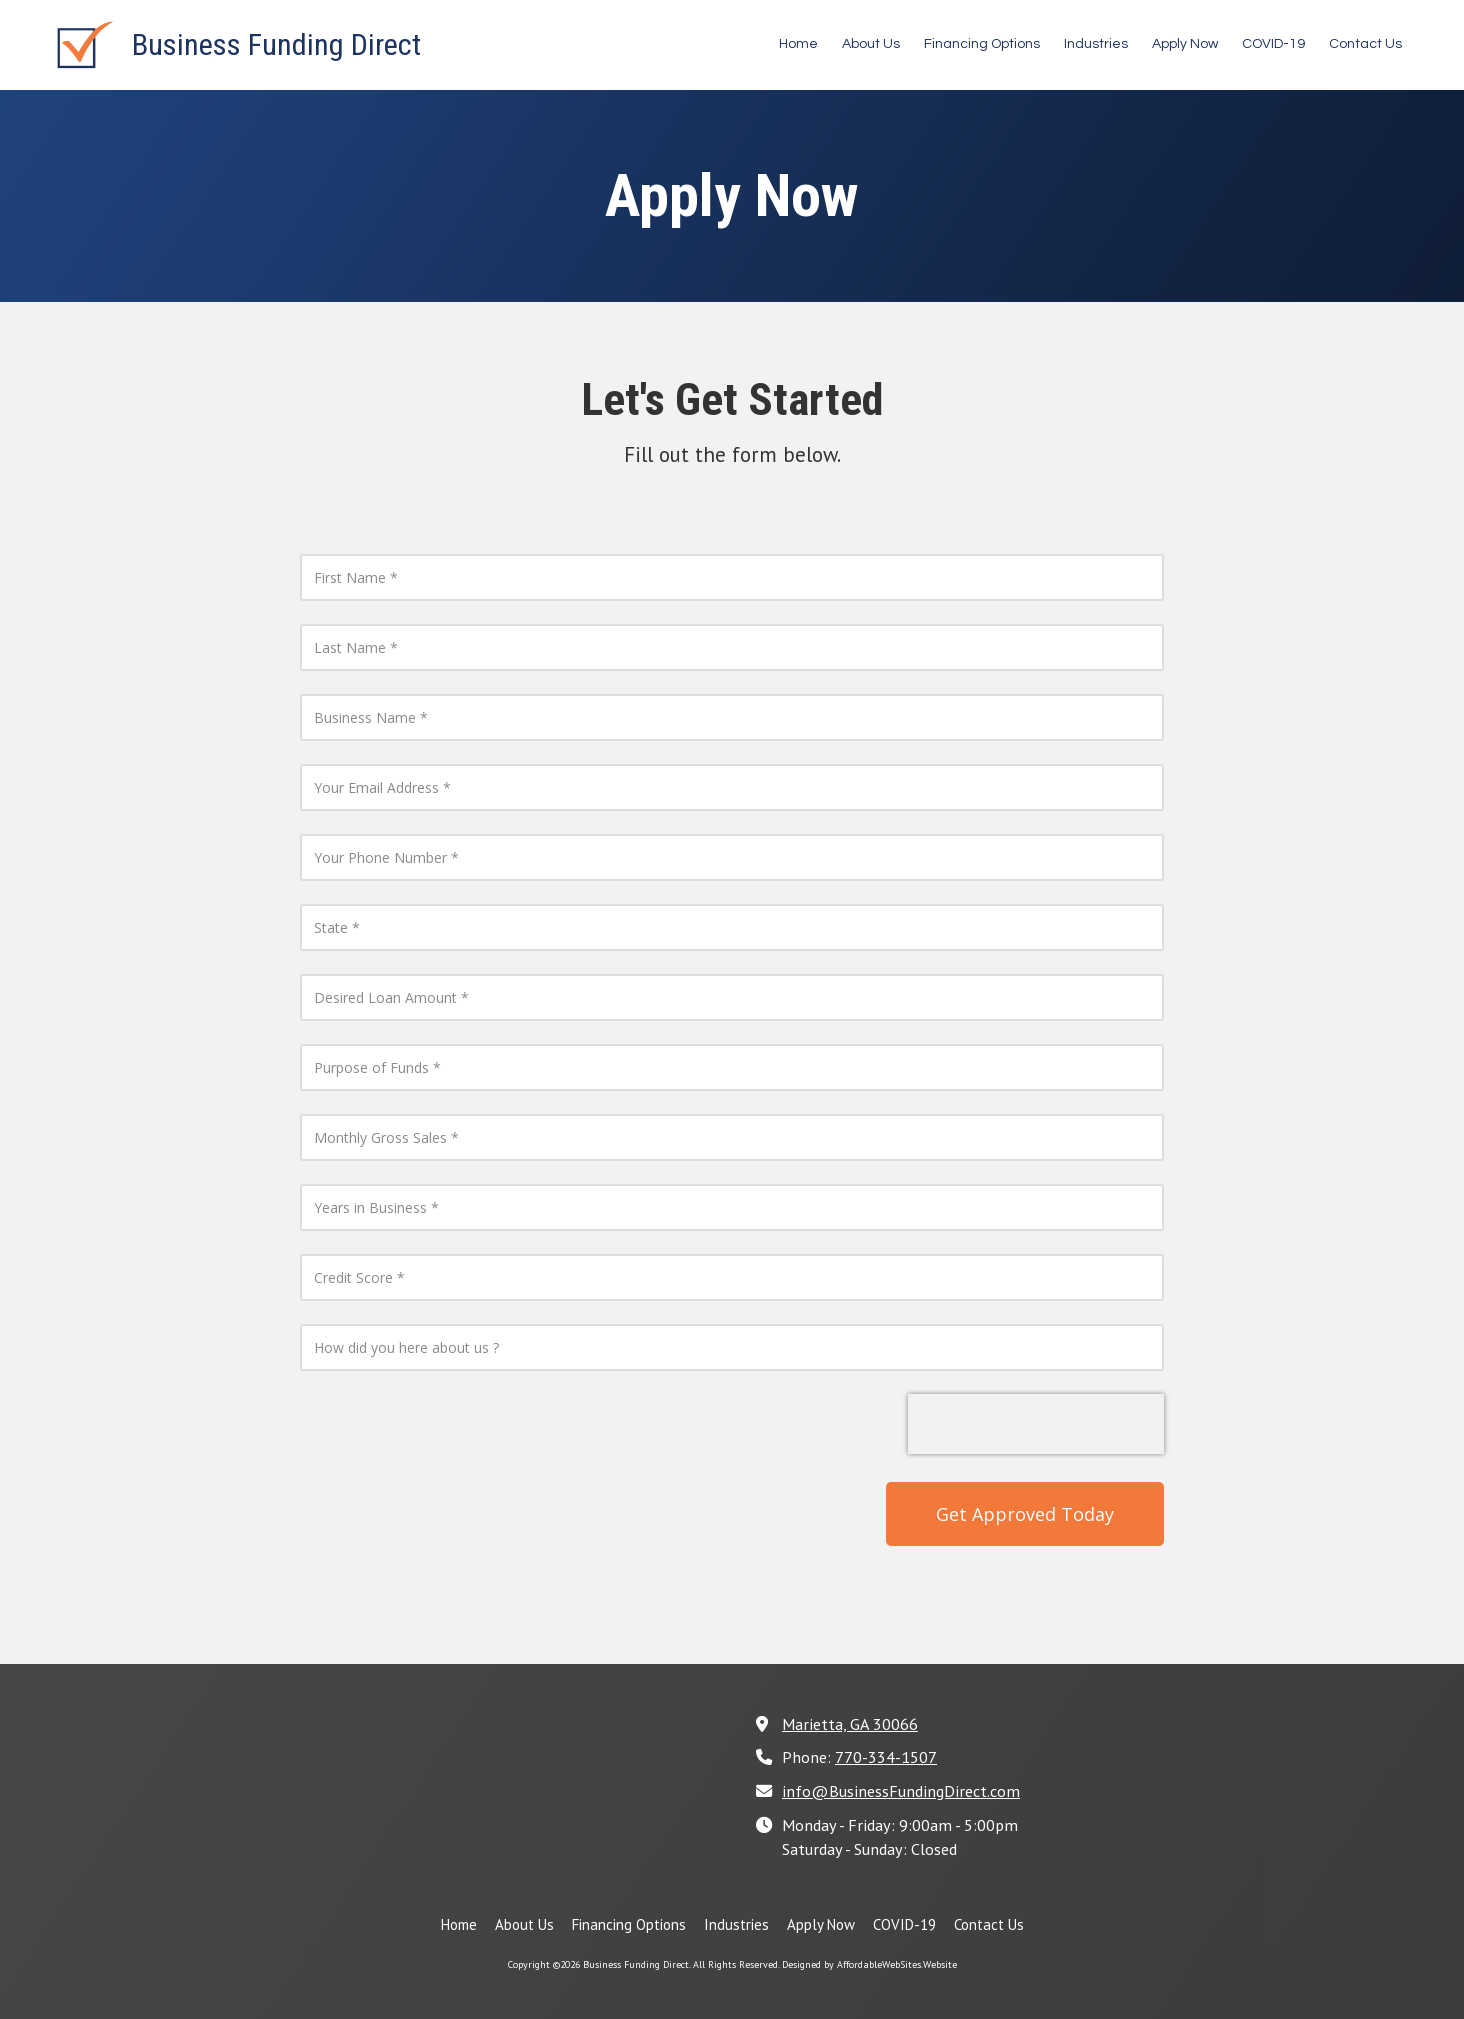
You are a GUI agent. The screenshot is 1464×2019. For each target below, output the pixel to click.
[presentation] (1036, 1424)
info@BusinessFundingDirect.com (901, 1790)
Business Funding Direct (276, 44)
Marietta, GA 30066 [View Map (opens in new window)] (850, 1723)
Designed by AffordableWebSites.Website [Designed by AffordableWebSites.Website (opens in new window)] (869, 1964)
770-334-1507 (886, 1756)
